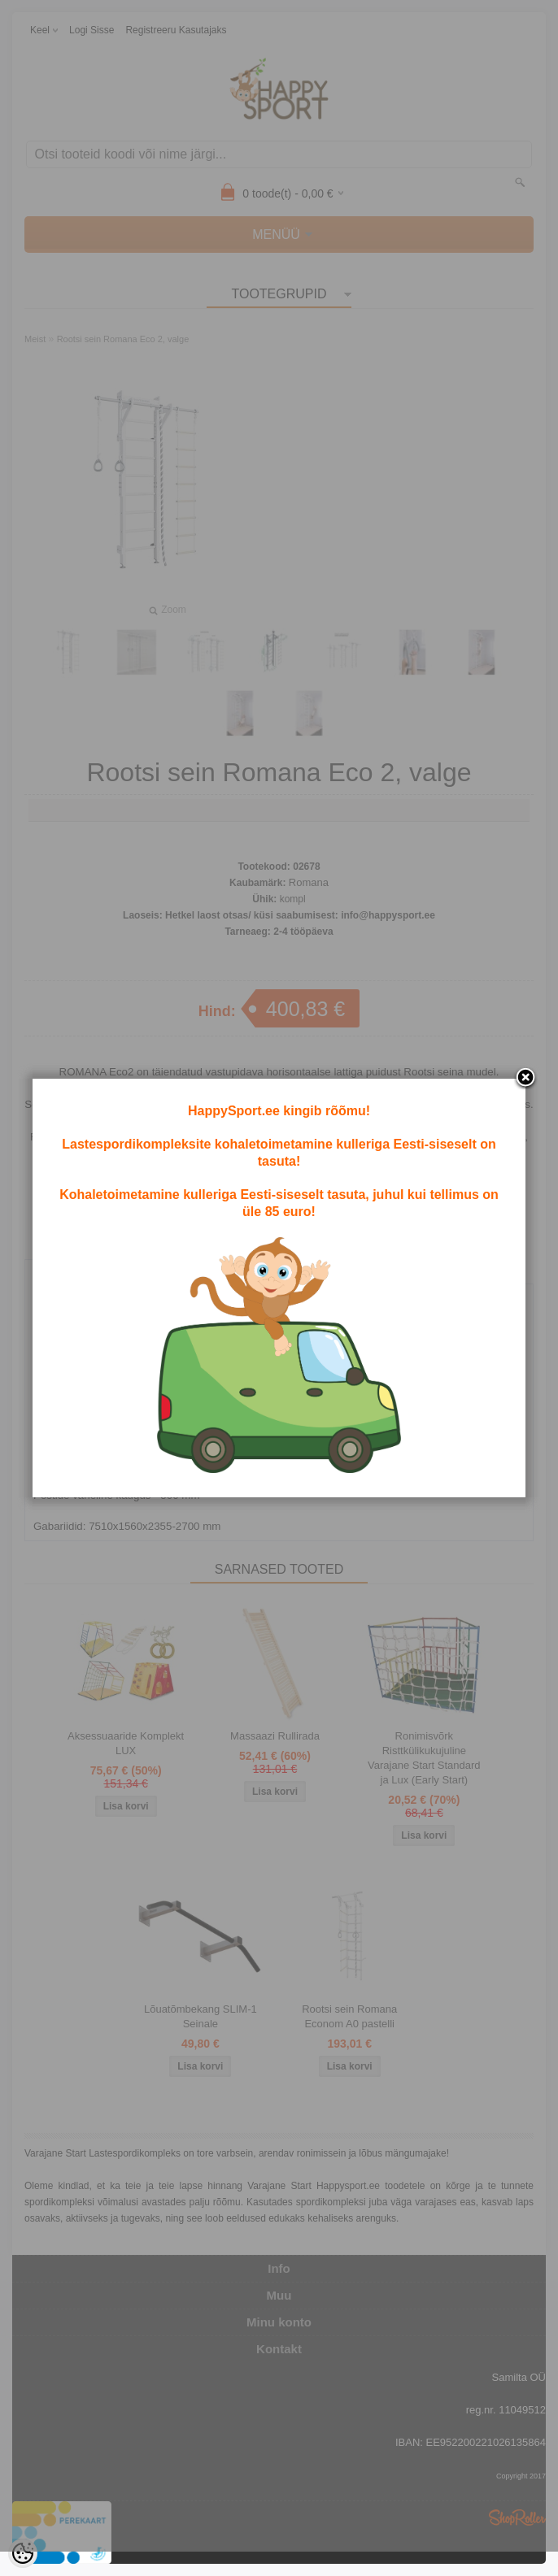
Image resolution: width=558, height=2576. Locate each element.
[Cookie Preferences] (22, 2553)
